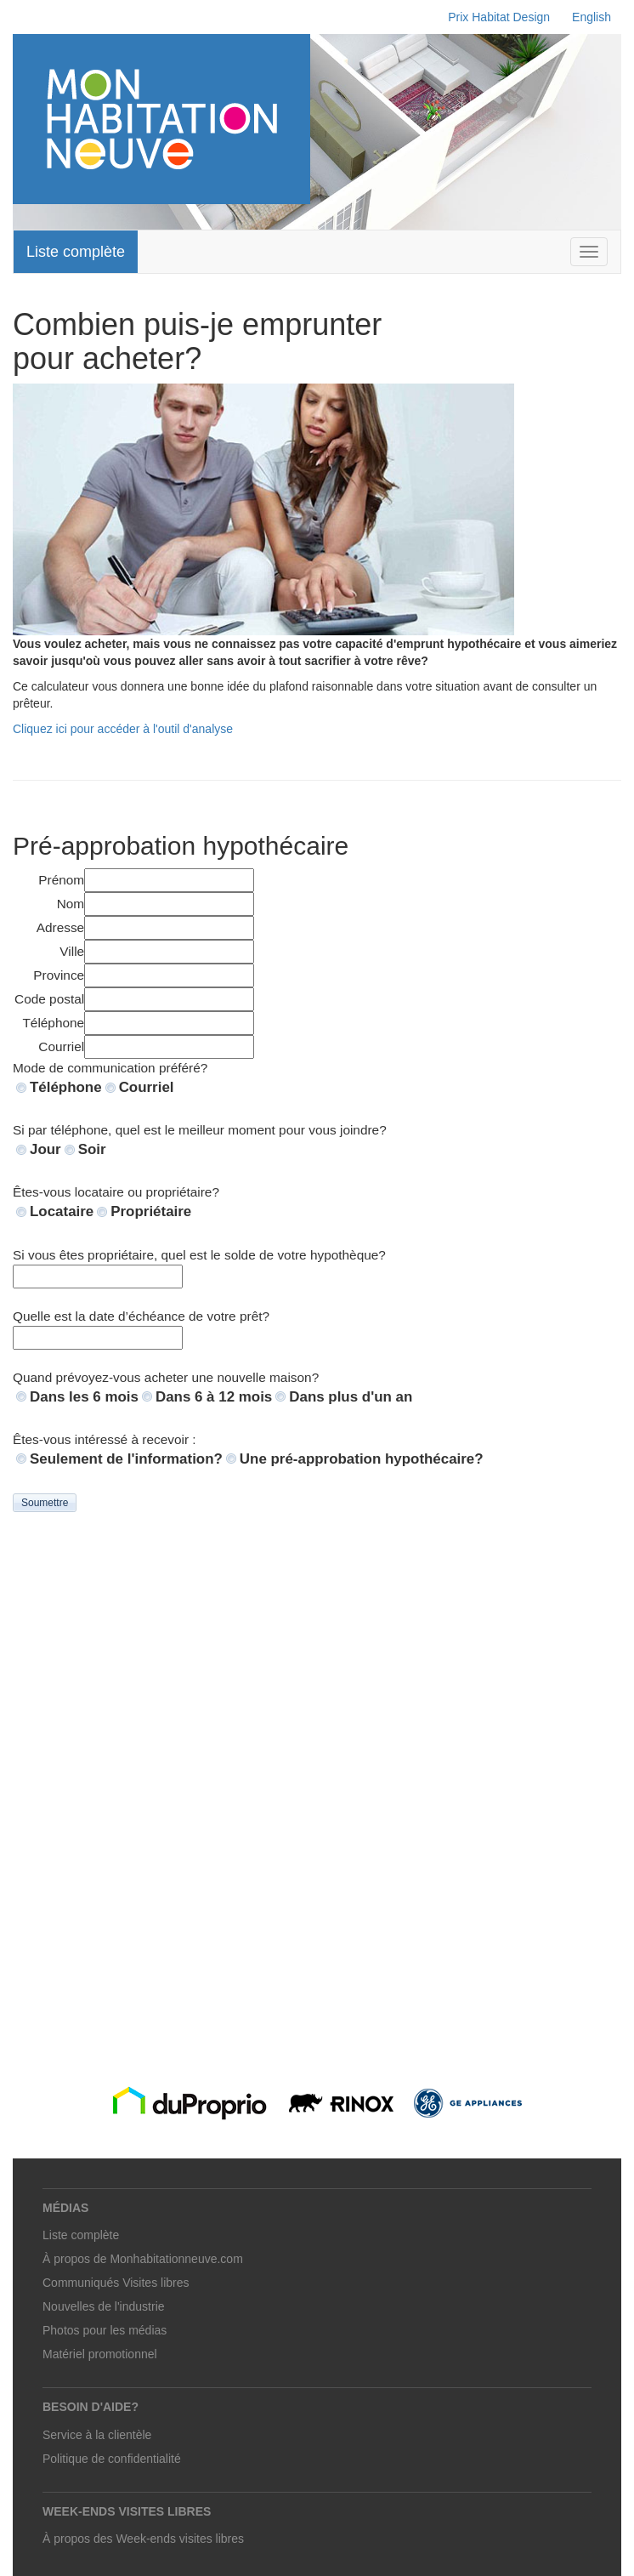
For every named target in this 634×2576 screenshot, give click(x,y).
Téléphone (66, 1087)
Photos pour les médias (104, 2330)
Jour (45, 1149)
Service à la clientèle (96, 2435)
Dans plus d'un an (350, 1397)
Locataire (61, 1211)
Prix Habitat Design (499, 17)
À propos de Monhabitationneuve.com (142, 2259)
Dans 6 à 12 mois (214, 1397)
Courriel (146, 1087)
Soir (92, 1149)
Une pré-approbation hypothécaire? (362, 1459)
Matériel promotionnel (99, 2354)
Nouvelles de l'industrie (103, 2306)
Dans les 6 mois (84, 1397)
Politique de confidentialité (111, 2458)
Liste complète (75, 251)
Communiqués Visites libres (115, 2282)
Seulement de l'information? (126, 1459)
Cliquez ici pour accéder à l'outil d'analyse (123, 729)
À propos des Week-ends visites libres (143, 2538)
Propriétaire (150, 1211)
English (591, 17)
